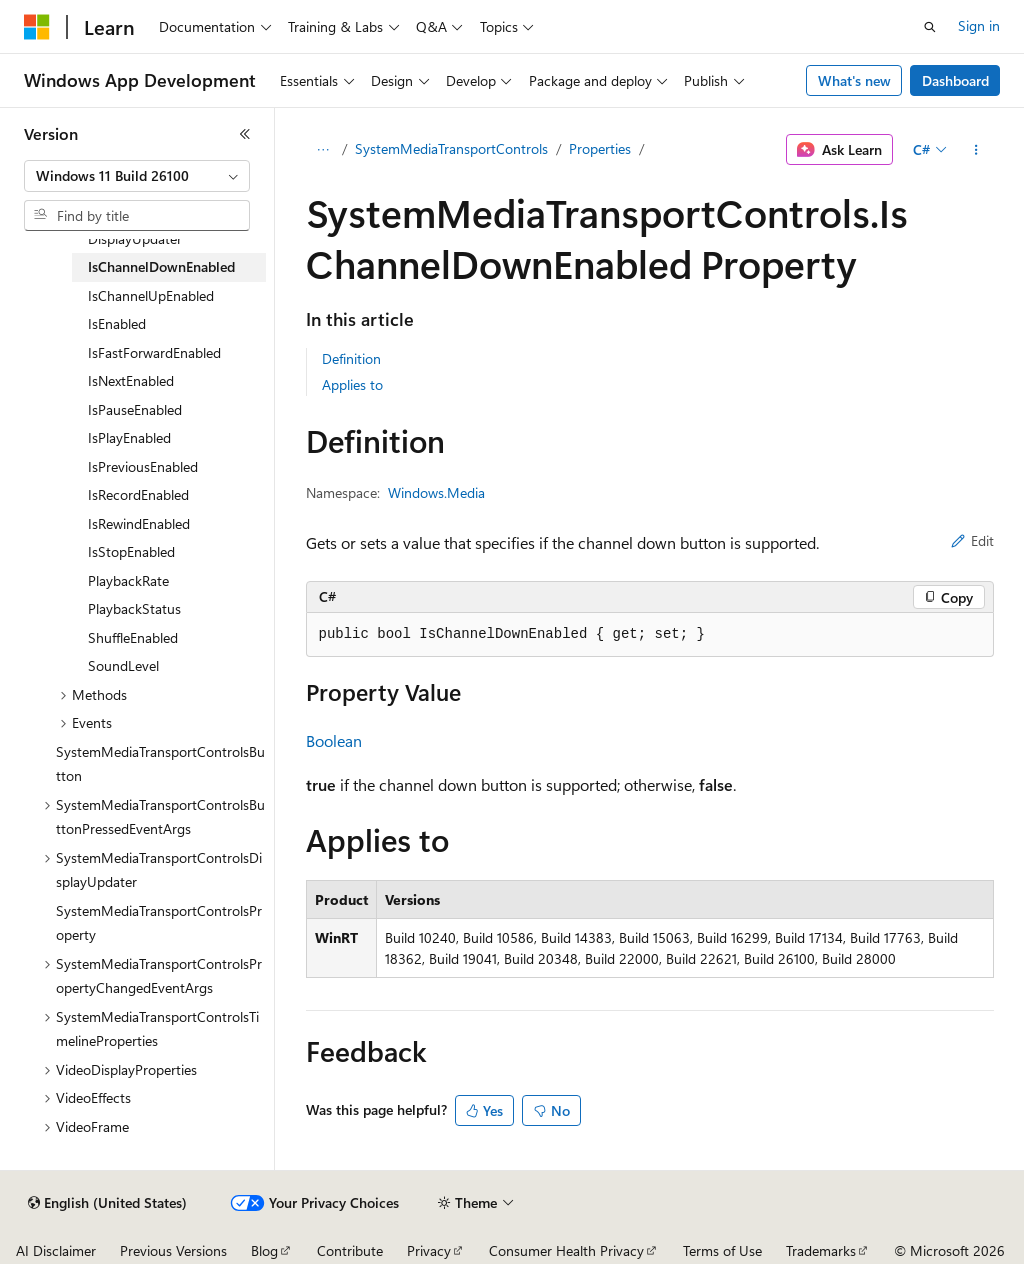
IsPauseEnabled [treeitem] (135, 409)
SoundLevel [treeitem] (123, 665)
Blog (264, 1250)
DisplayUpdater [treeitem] (135, 238)
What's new (854, 80)
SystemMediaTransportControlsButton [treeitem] (160, 764)
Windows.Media (436, 492)
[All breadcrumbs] (323, 150)
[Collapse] (245, 134)
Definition (351, 358)
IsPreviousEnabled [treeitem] (143, 466)
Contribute (350, 1250)
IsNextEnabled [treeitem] (131, 380)
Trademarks (821, 1250)
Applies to (352, 384)
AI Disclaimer (56, 1250)
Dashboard (955, 80)
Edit (972, 540)
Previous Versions (173, 1250)
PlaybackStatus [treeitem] (134, 608)
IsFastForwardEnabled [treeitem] (154, 352)
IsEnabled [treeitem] (117, 323)
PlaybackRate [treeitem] (128, 580)
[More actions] (975, 150)
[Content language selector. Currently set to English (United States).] (107, 1203)
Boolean (334, 740)
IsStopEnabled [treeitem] (131, 551)
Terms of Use (722, 1250)
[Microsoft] (37, 27)
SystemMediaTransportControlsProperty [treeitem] (159, 923)
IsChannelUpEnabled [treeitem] (151, 295)
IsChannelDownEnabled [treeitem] (161, 266)
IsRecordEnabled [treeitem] (138, 494)
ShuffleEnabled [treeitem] (133, 637)
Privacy (429, 1250)
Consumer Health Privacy (566, 1250)
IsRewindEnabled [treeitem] (139, 523)
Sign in (979, 25)
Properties (600, 148)
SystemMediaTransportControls (451, 148)
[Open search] (930, 27)
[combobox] (137, 176)
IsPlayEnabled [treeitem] (129, 437)
